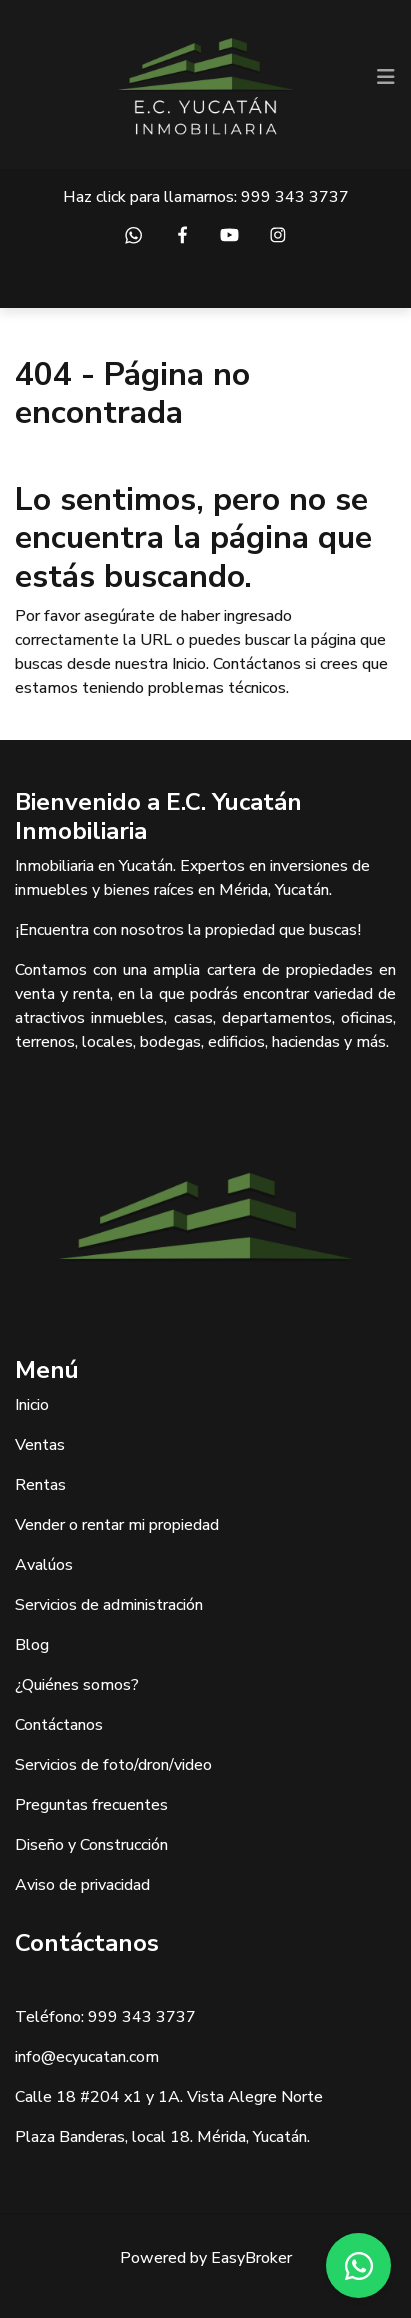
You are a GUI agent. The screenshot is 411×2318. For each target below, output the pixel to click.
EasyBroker (251, 2258)
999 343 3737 (295, 197)
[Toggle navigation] (386, 77)
